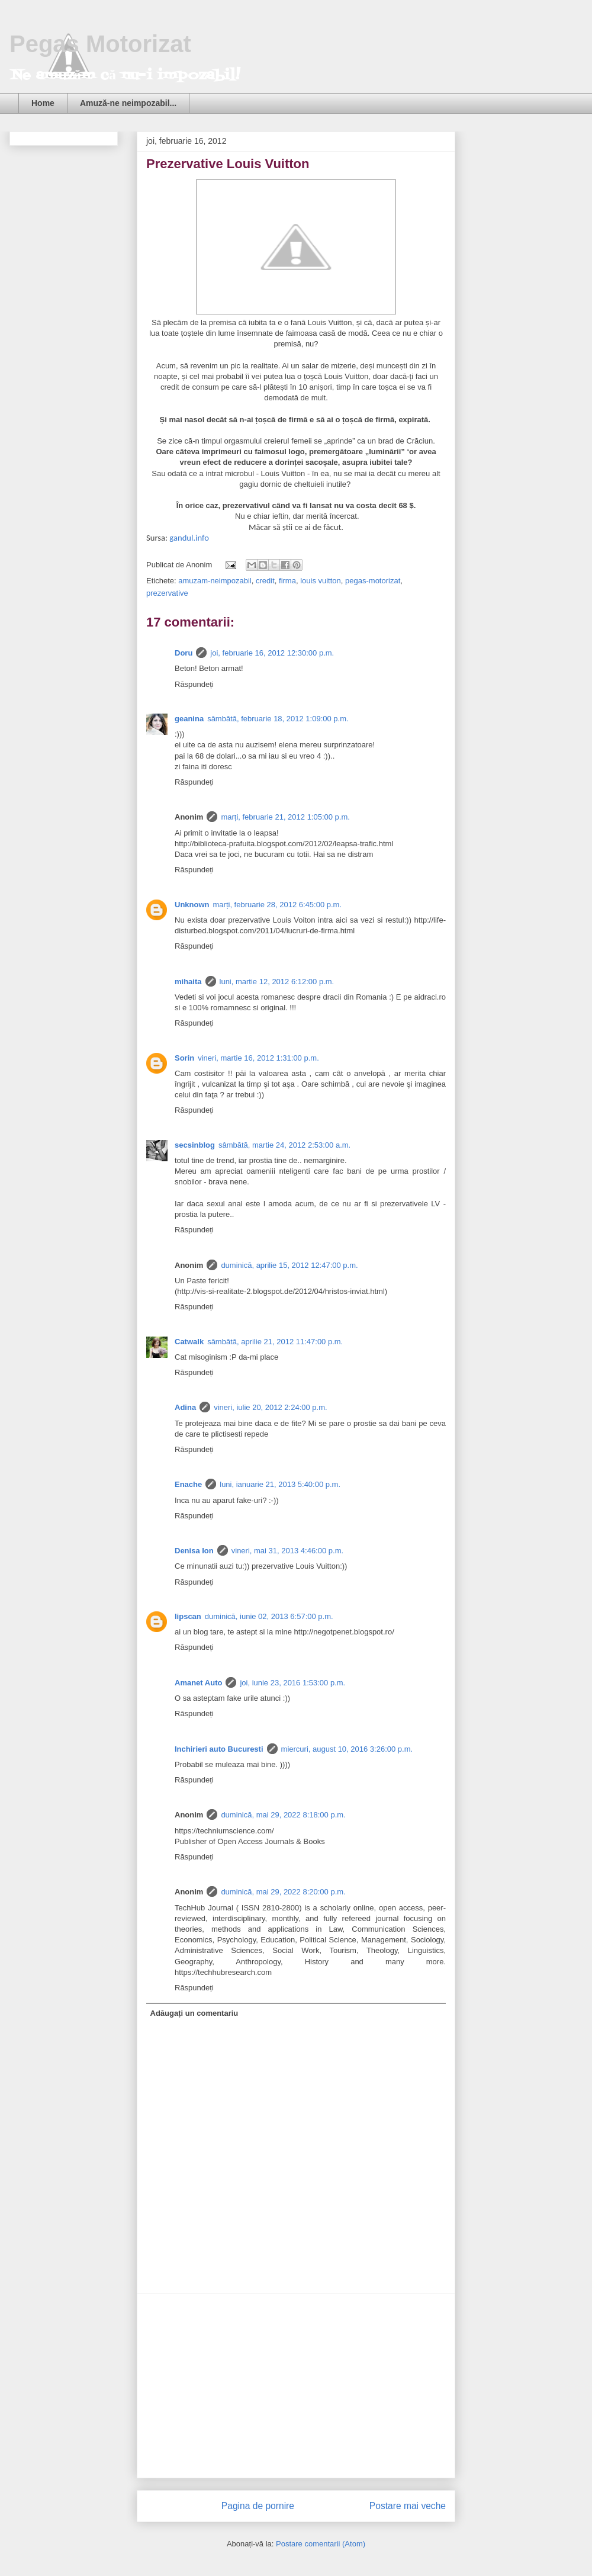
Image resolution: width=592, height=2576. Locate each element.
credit (265, 580)
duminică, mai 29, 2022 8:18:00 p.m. (283, 1814)
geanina (189, 718)
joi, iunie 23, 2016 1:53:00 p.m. (292, 1682)
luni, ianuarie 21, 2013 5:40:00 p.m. (280, 1484)
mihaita (188, 981)
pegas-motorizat (372, 580)
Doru (183, 652)
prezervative (167, 593)
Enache (188, 1484)
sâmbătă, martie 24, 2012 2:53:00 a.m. (284, 1145)
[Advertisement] (296, 2386)
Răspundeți (194, 684)
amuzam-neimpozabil (215, 580)
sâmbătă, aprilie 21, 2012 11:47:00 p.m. (275, 1341)
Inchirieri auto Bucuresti (219, 1749)
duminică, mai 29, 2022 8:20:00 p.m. (283, 1891)
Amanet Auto (198, 1682)
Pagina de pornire (257, 2506)
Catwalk (189, 1341)
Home (42, 103)
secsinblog (195, 1145)
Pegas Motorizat (100, 44)
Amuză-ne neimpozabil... (128, 103)
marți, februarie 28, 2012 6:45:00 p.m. (277, 904)
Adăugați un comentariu (194, 2013)
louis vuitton (320, 580)
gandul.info (189, 537)
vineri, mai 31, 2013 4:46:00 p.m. (287, 1550)
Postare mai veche (407, 2506)
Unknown (192, 904)
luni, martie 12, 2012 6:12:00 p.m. (277, 981)
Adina (185, 1407)
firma (287, 580)
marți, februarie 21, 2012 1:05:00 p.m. (285, 816)
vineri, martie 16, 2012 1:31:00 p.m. (258, 1057)
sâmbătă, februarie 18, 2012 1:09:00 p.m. (278, 718)
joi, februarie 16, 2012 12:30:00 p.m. (272, 652)
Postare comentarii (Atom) (320, 2543)
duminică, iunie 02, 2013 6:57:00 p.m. (269, 1616)
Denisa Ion (194, 1550)
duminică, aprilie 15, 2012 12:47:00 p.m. (289, 1265)
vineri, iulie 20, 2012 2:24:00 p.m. (270, 1407)
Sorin (184, 1057)
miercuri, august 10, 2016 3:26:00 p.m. (347, 1749)
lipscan (188, 1616)
